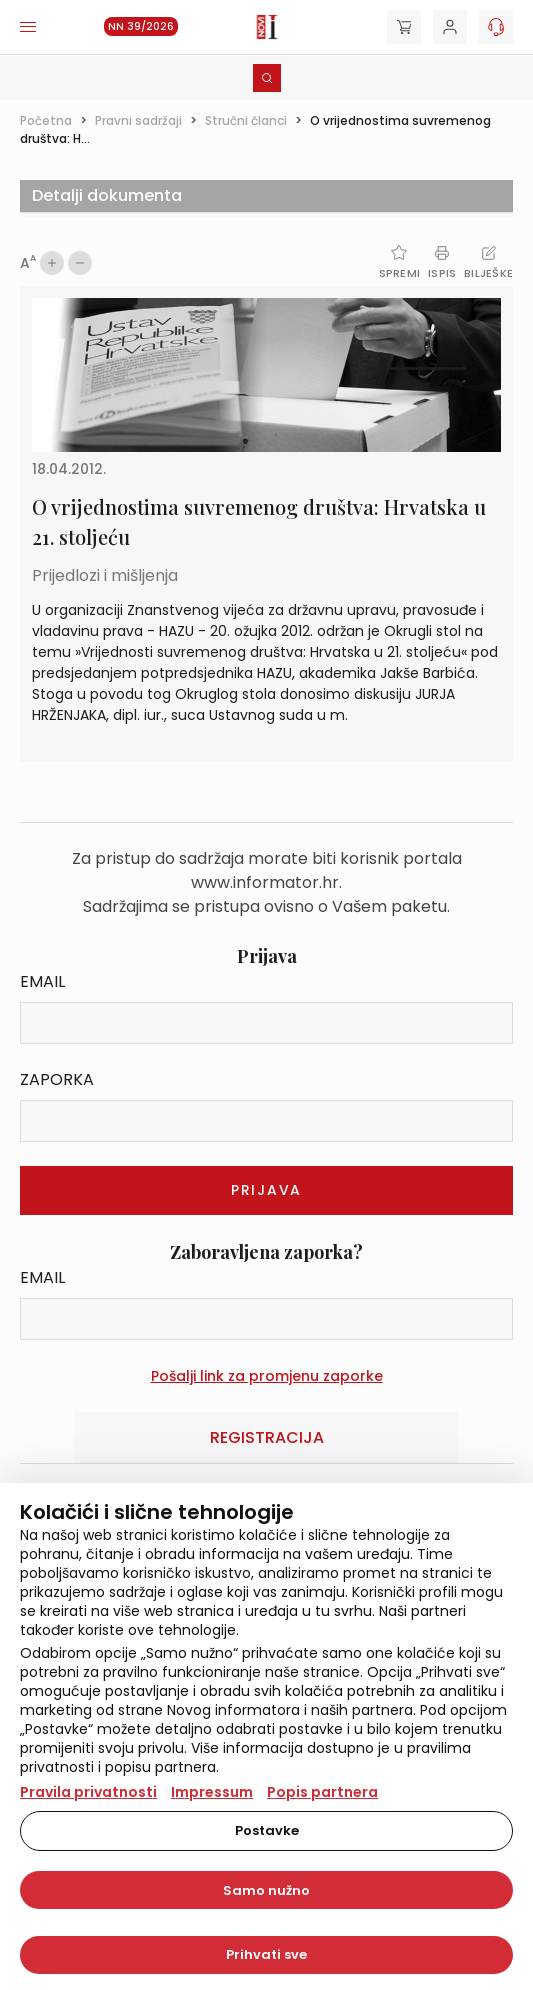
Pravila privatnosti (88, 1792)
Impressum (212, 1792)
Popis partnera (322, 1792)
